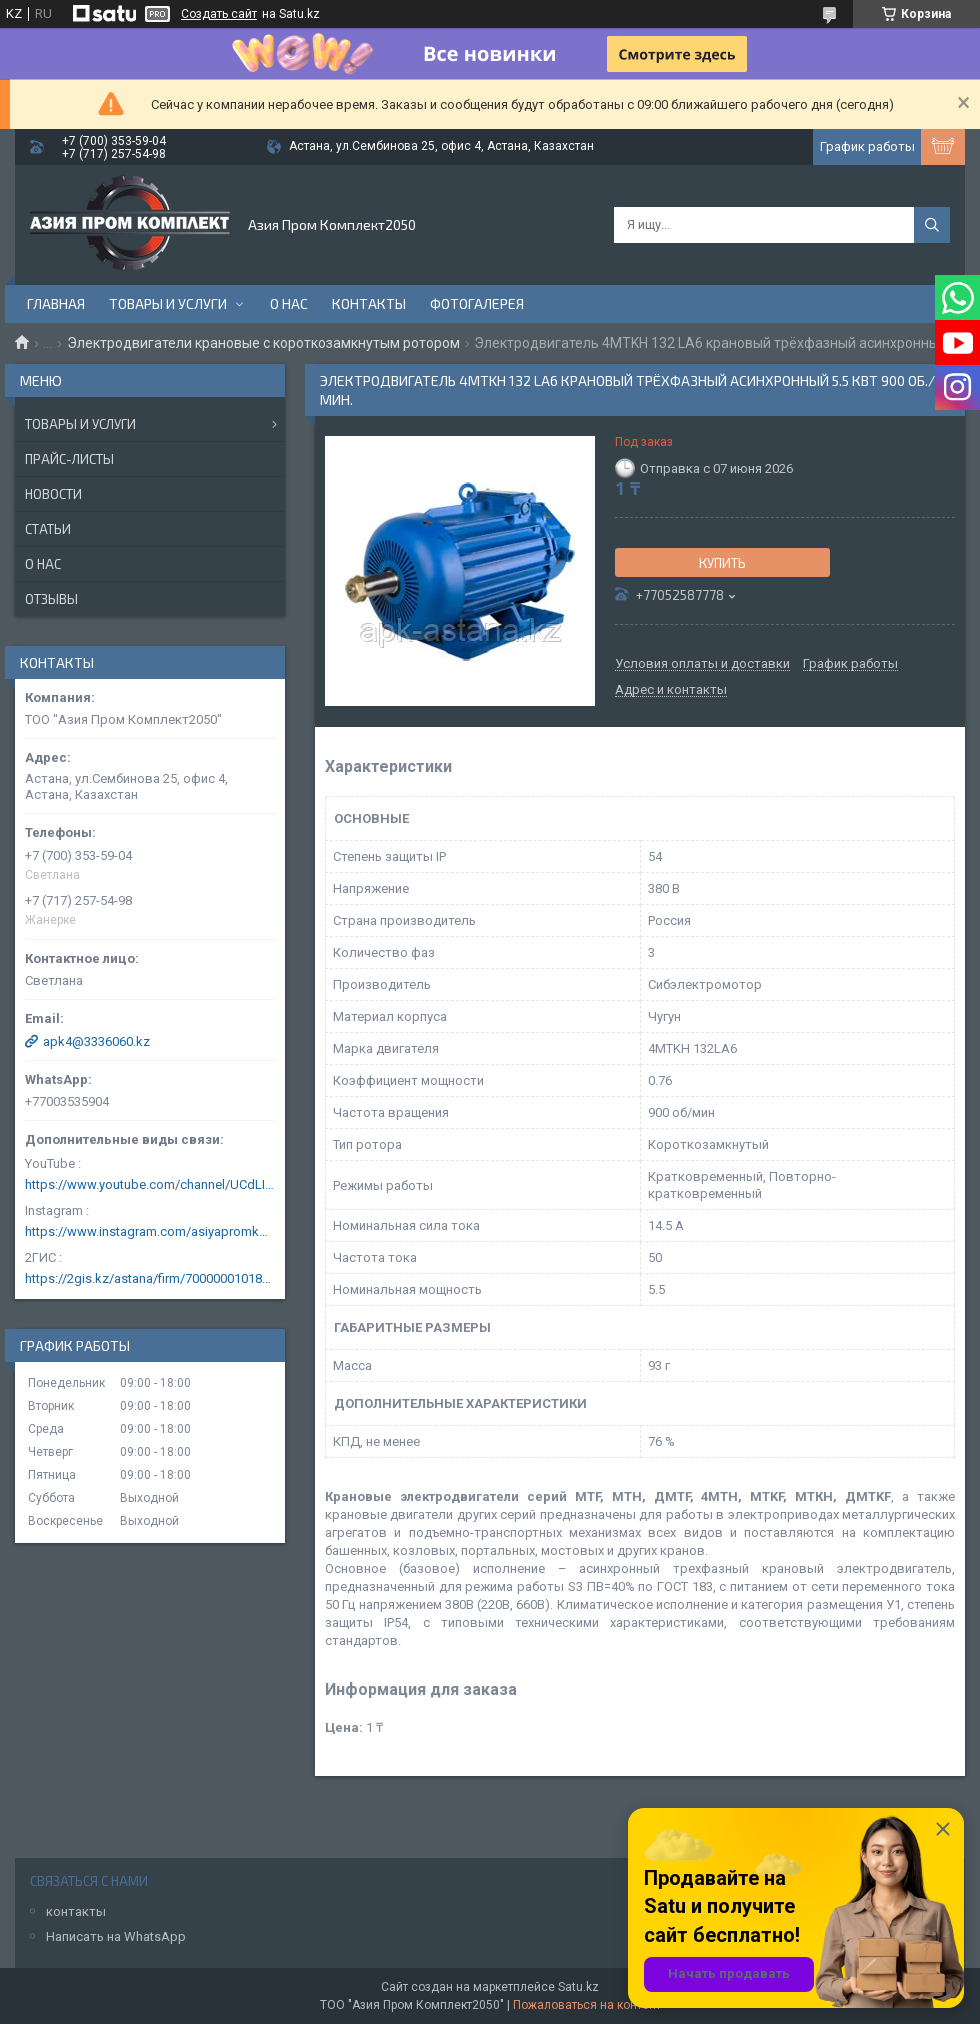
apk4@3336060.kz (96, 1041)
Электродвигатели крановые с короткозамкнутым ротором (263, 343)
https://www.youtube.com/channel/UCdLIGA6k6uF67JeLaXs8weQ (150, 1184)
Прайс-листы (69, 459)
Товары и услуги (168, 303)
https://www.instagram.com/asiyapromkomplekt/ (150, 1231)
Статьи (48, 529)
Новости (53, 494)
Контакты (369, 303)
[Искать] (932, 225)
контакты (76, 1911)
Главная (56, 303)
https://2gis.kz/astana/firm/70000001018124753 (150, 1278)
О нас (289, 303)
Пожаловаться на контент (587, 2005)
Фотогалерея (477, 303)
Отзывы (51, 599)
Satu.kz (578, 1987)
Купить (722, 563)
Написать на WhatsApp (116, 1936)
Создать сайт (219, 14)
